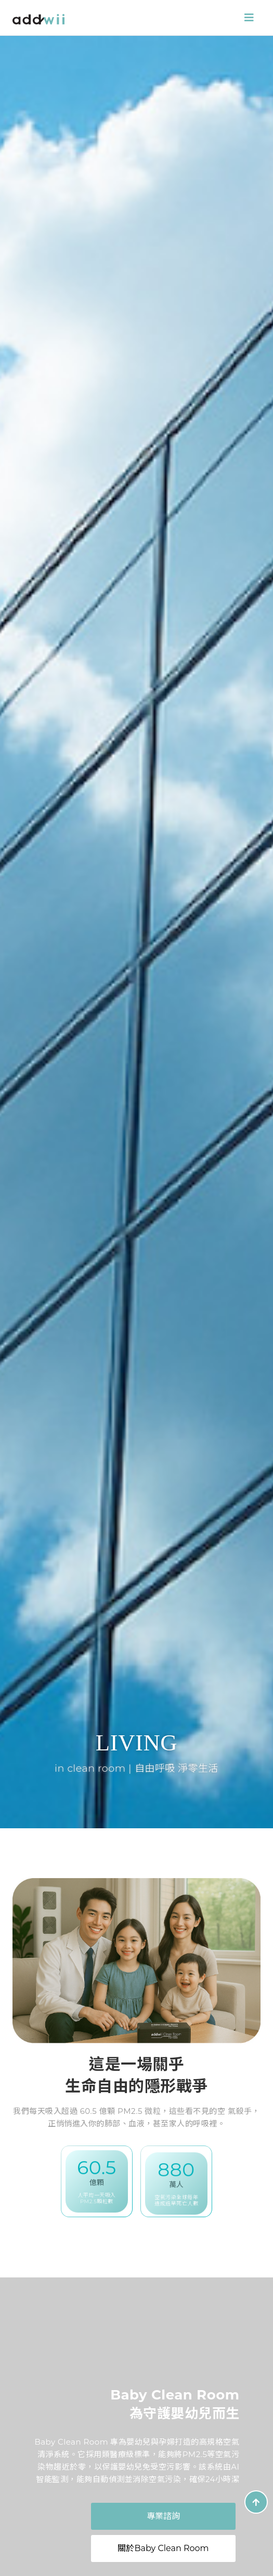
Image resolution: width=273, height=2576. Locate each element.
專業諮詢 (163, 2516)
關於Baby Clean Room (163, 2548)
